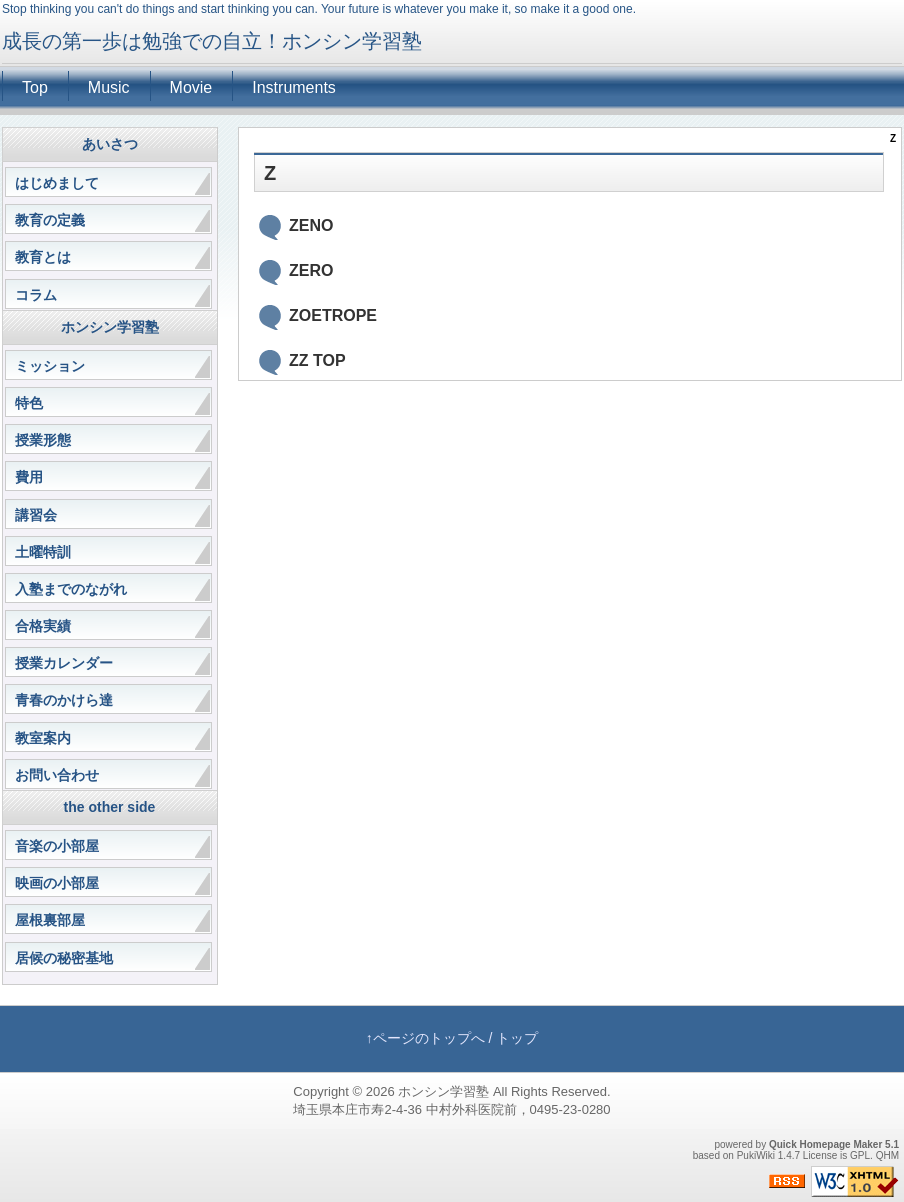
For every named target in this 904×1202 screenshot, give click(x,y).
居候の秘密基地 (64, 958)
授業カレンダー (64, 663)
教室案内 (43, 738)
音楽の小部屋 (57, 846)
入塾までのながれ (71, 589)
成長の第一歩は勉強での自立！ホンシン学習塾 (212, 41)
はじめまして (57, 183)
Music (109, 87)
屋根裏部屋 (50, 920)
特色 (29, 403)
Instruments (294, 87)
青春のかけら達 (64, 700)
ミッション (50, 366)
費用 (29, 477)
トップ (517, 1038)
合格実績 (43, 626)
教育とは (43, 257)
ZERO (311, 270)
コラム (36, 295)
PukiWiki (756, 1155)
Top (35, 87)
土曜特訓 (43, 552)
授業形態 (43, 440)
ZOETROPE (333, 315)
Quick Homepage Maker (825, 1144)
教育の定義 (50, 220)
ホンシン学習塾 (443, 1091)
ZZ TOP (317, 360)
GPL (860, 1155)
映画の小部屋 (57, 883)
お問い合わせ (57, 775)
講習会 (36, 515)
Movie (191, 87)
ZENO (311, 225)
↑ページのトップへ (425, 1038)
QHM (887, 1155)
